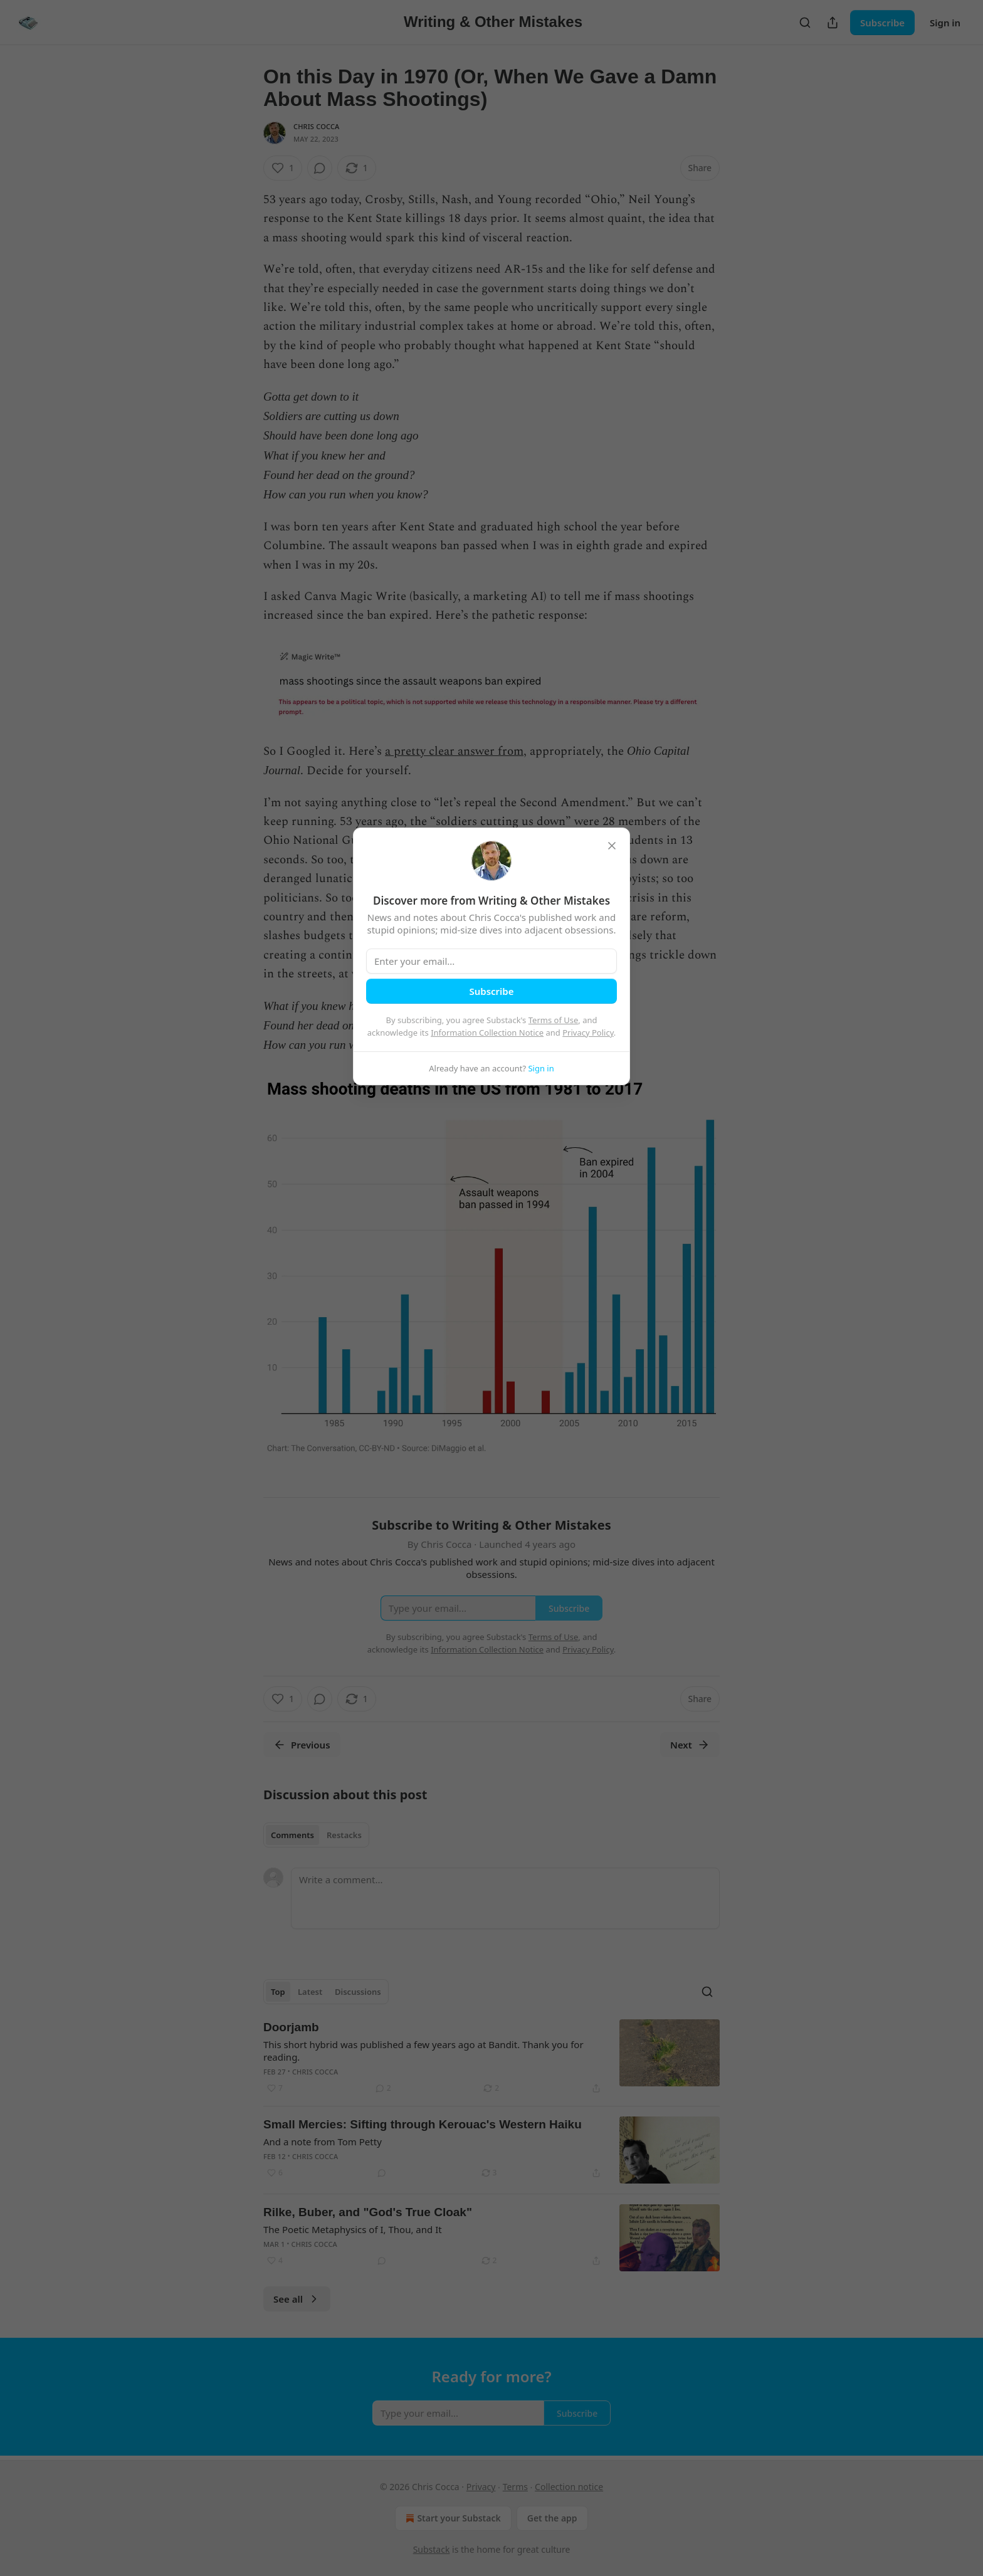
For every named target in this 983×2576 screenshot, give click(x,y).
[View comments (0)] (319, 168)
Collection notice (569, 2487)
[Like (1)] (282, 168)
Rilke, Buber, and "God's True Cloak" (367, 2212)
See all (296, 2299)
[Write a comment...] (505, 1898)
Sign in (945, 22)
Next (690, 1744)
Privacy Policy (588, 1032)
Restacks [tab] (344, 1835)
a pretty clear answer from (454, 751)
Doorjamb (291, 2027)
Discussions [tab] (358, 1991)
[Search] (804, 22)
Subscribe (882, 22)
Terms (515, 2487)
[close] (612, 846)
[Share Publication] (832, 22)
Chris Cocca (316, 126)
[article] (491, 2057)
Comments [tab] (292, 1835)
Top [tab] (278, 1991)
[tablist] (316, 1835)
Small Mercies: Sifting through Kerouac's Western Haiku (422, 2124)
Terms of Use (553, 1020)
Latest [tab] (310, 1991)
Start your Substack (451, 2518)
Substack (431, 2549)
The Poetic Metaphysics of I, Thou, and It (352, 2229)
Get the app (552, 2518)
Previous (301, 1744)
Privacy (481, 2487)
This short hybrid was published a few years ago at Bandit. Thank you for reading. (423, 2050)
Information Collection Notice (487, 1032)
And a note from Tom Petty (322, 2141)
